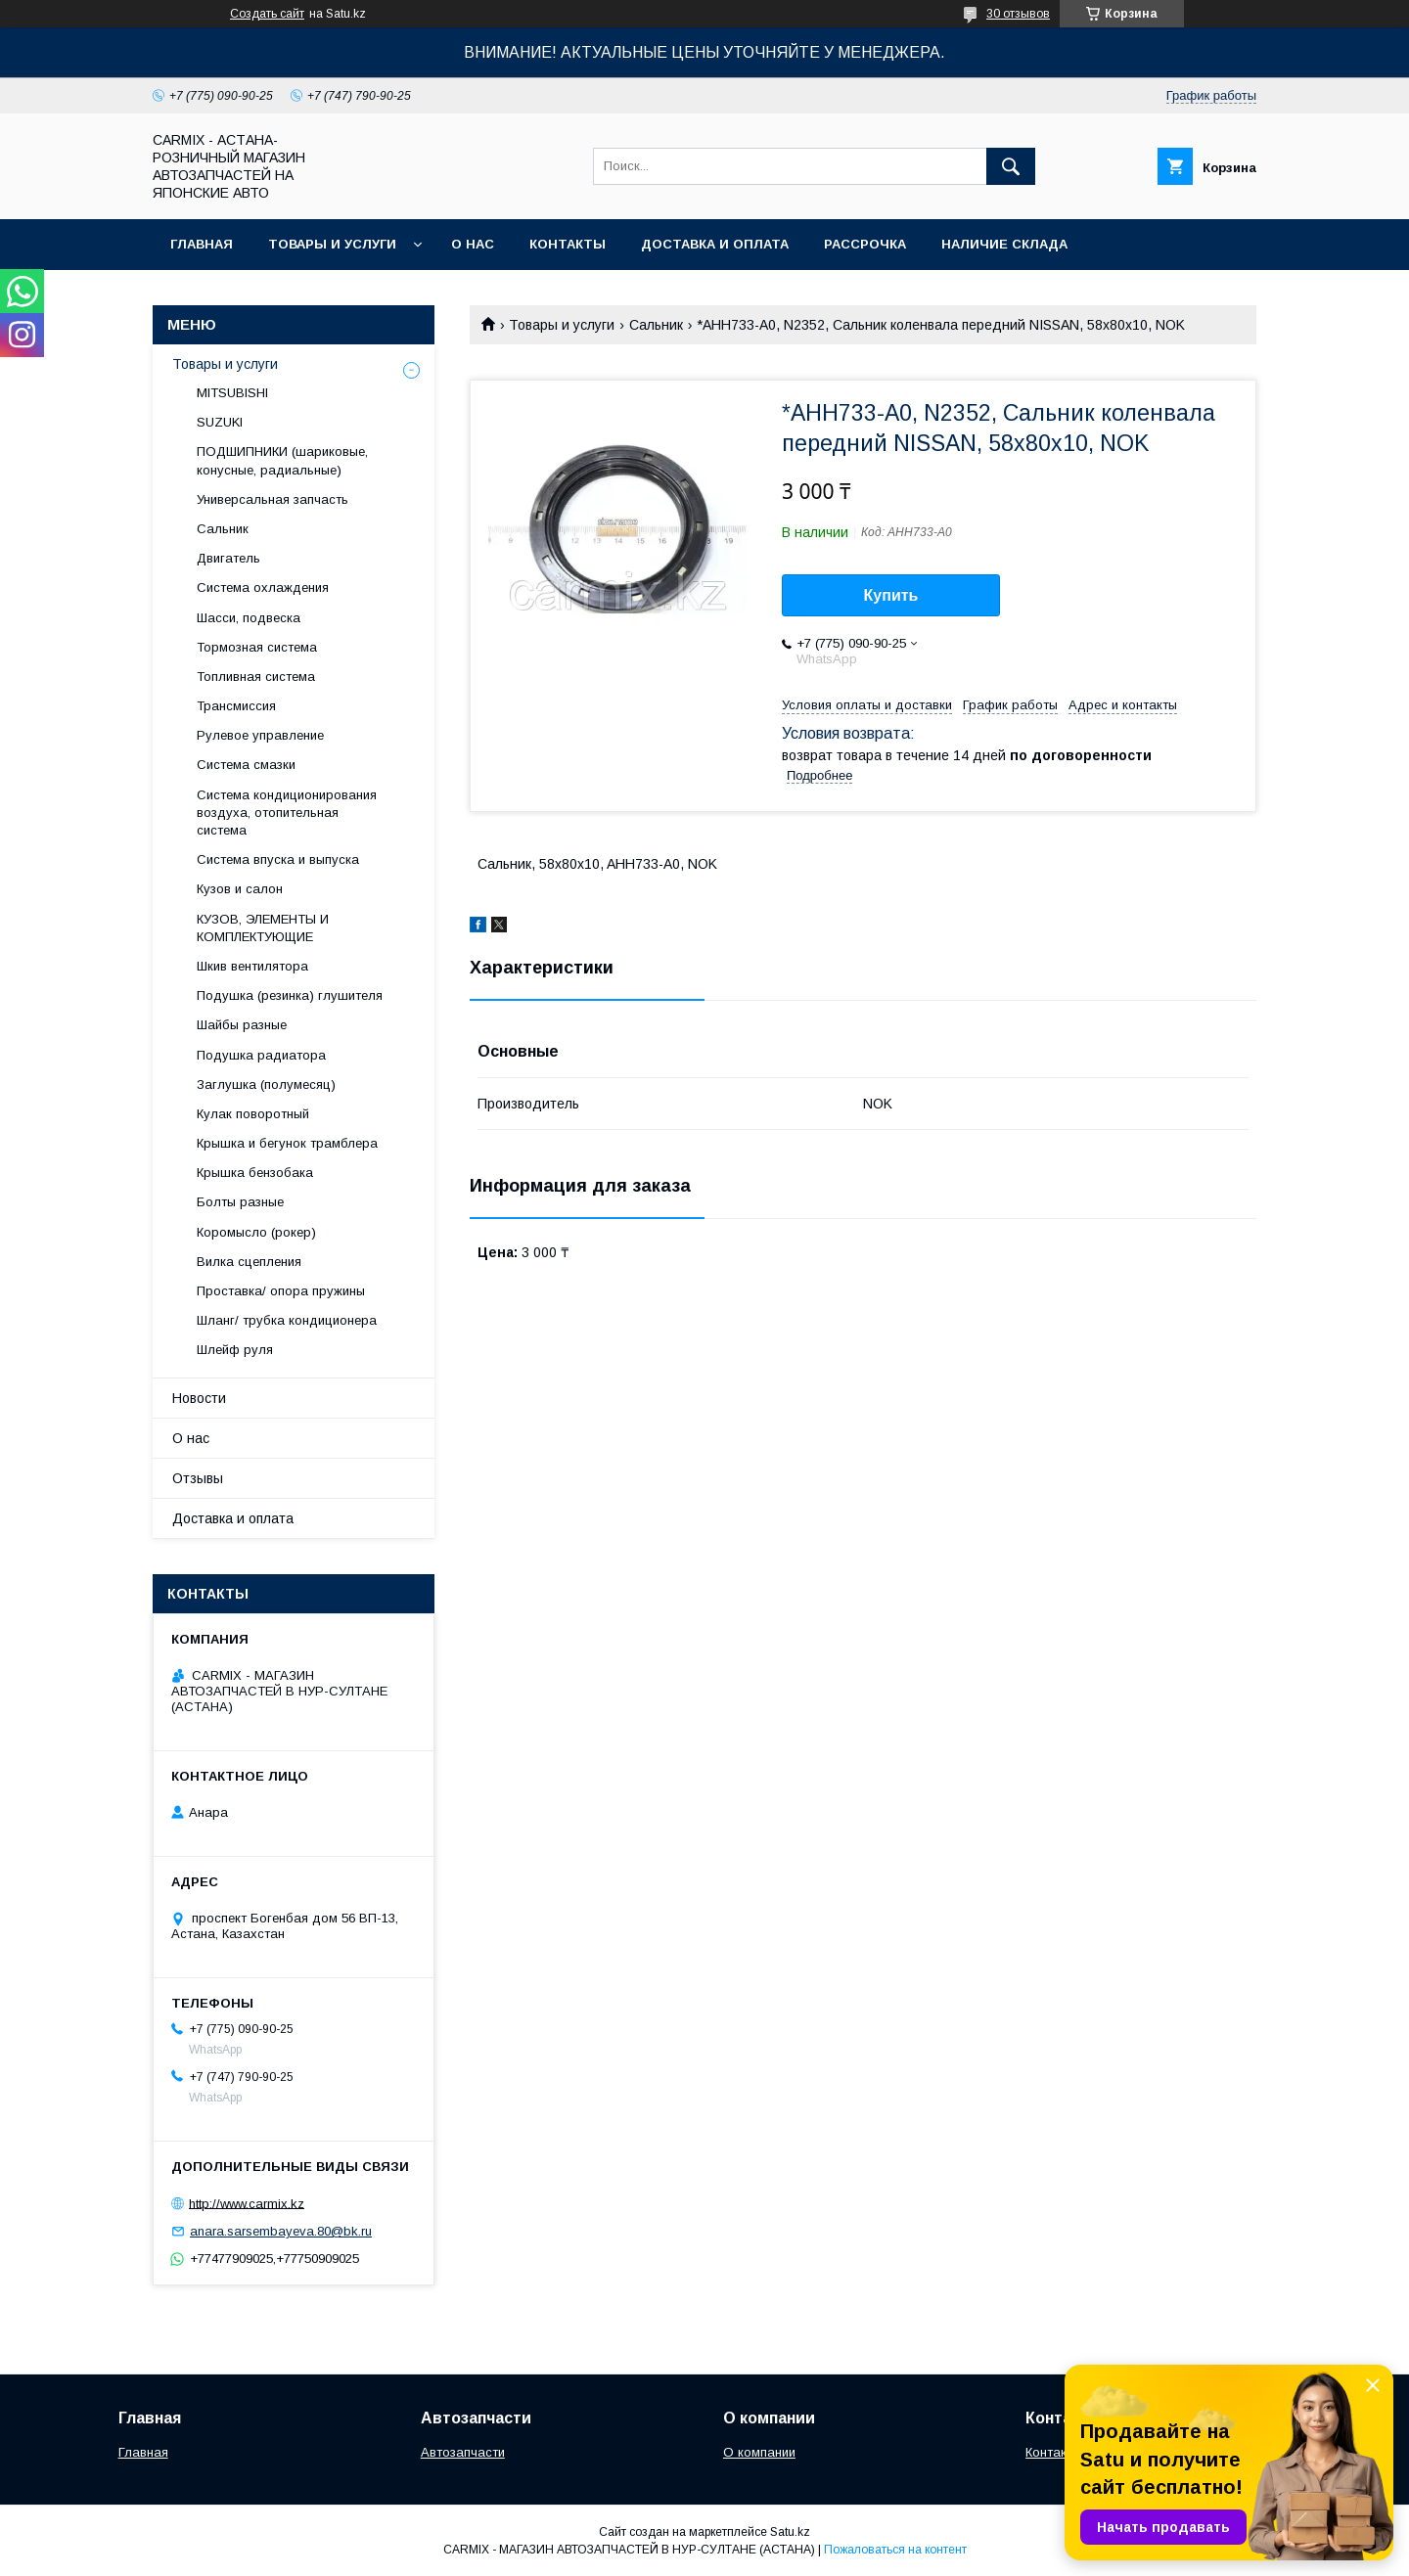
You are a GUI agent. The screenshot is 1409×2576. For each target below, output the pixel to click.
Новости (199, 1398)
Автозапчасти (463, 2452)
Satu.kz (790, 2532)
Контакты (567, 244)
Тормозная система (257, 647)
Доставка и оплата (715, 244)
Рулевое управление (260, 735)
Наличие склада (1004, 244)
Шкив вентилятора (252, 966)
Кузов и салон (240, 888)
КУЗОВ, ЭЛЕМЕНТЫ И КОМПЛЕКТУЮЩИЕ (263, 928)
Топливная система (256, 676)
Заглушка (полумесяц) (266, 1084)
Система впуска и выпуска (278, 859)
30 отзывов (1018, 14)
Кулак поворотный (253, 1114)
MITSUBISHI (232, 392)
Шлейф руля (235, 1349)
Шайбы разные (242, 1024)
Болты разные (240, 1202)
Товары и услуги (332, 244)
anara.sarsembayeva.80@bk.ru (281, 2231)
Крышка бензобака (255, 1172)
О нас (472, 244)
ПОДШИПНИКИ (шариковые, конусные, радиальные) (282, 460)
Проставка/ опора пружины (281, 1291)
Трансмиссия (236, 706)
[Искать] (1010, 166)
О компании (759, 2452)
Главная (201, 244)
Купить (891, 595)
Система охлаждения (263, 587)
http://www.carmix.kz (246, 2202)
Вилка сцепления (249, 1261)
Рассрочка (865, 244)
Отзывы (197, 1478)
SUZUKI (220, 422)
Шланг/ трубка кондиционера (287, 1320)
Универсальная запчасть (272, 499)
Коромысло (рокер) (256, 1232)
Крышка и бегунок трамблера (287, 1143)
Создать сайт (267, 14)
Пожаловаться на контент (895, 2549)
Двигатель (228, 558)
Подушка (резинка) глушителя (290, 995)
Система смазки (246, 764)
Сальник (656, 325)
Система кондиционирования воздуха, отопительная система (287, 812)
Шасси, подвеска (248, 617)
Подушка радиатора (261, 1055)
